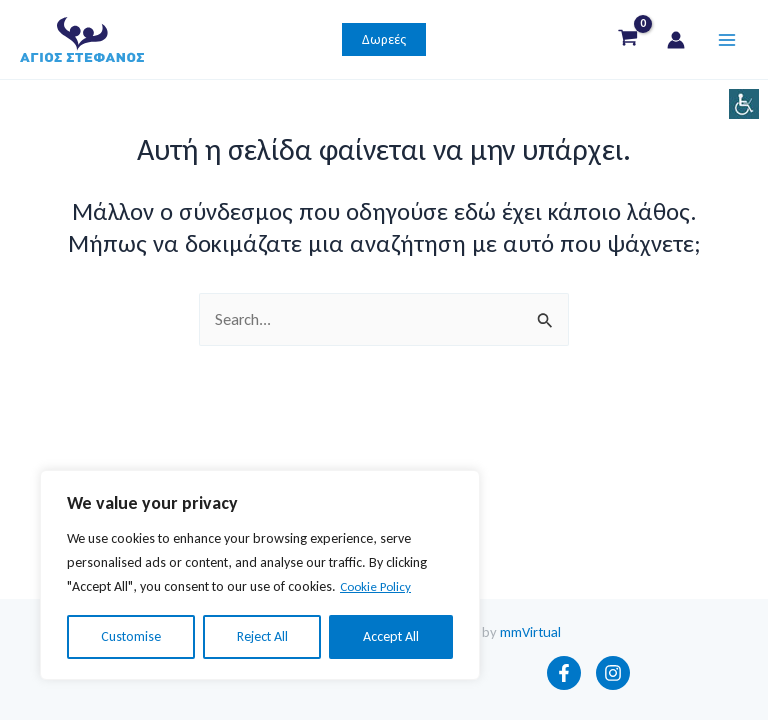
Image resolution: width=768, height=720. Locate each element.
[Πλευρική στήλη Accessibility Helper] (744, 104)
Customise (131, 636)
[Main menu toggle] (726, 44)
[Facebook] (564, 673)
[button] (384, 45)
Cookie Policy (378, 586)
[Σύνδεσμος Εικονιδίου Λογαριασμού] (676, 45)
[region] (260, 575)
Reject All (262, 636)
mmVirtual (530, 632)
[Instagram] (613, 673)
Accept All (391, 636)
